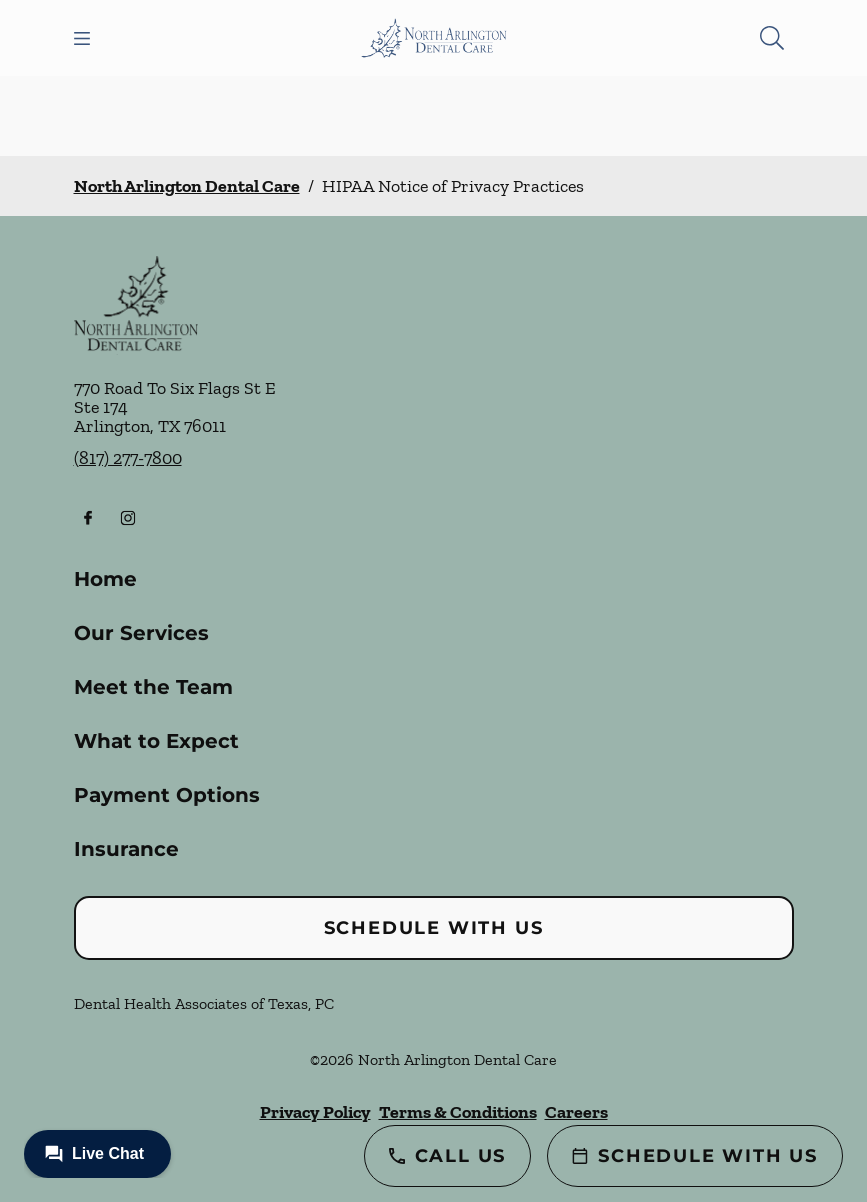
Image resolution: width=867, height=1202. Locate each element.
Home (105, 579)
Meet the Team (153, 687)
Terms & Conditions (458, 1112)
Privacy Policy (315, 1112)
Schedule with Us (434, 928)
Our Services (141, 633)
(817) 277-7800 (128, 458)
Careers (576, 1112)
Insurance (126, 849)
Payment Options (167, 795)
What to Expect (156, 741)
